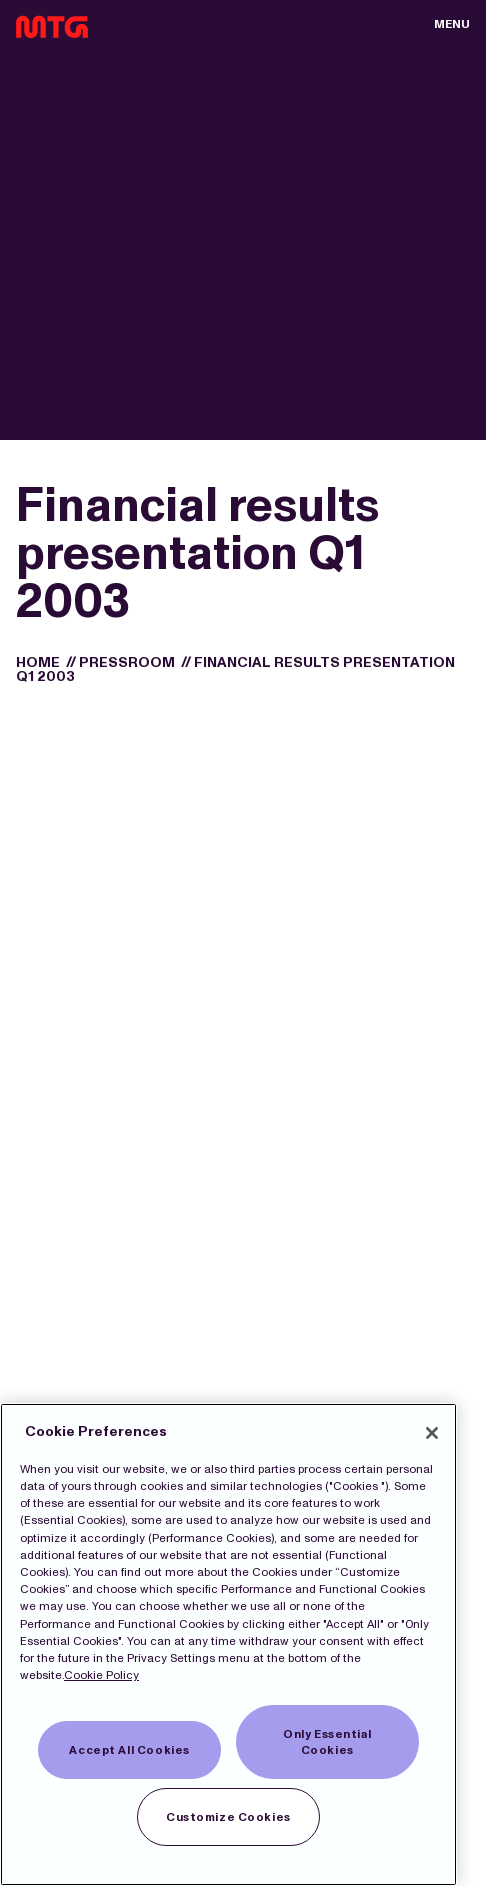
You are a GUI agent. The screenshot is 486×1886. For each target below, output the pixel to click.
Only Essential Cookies (327, 1742)
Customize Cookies (228, 1817)
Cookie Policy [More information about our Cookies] (101, 1675)
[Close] (432, 1433)
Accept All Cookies (129, 1750)
